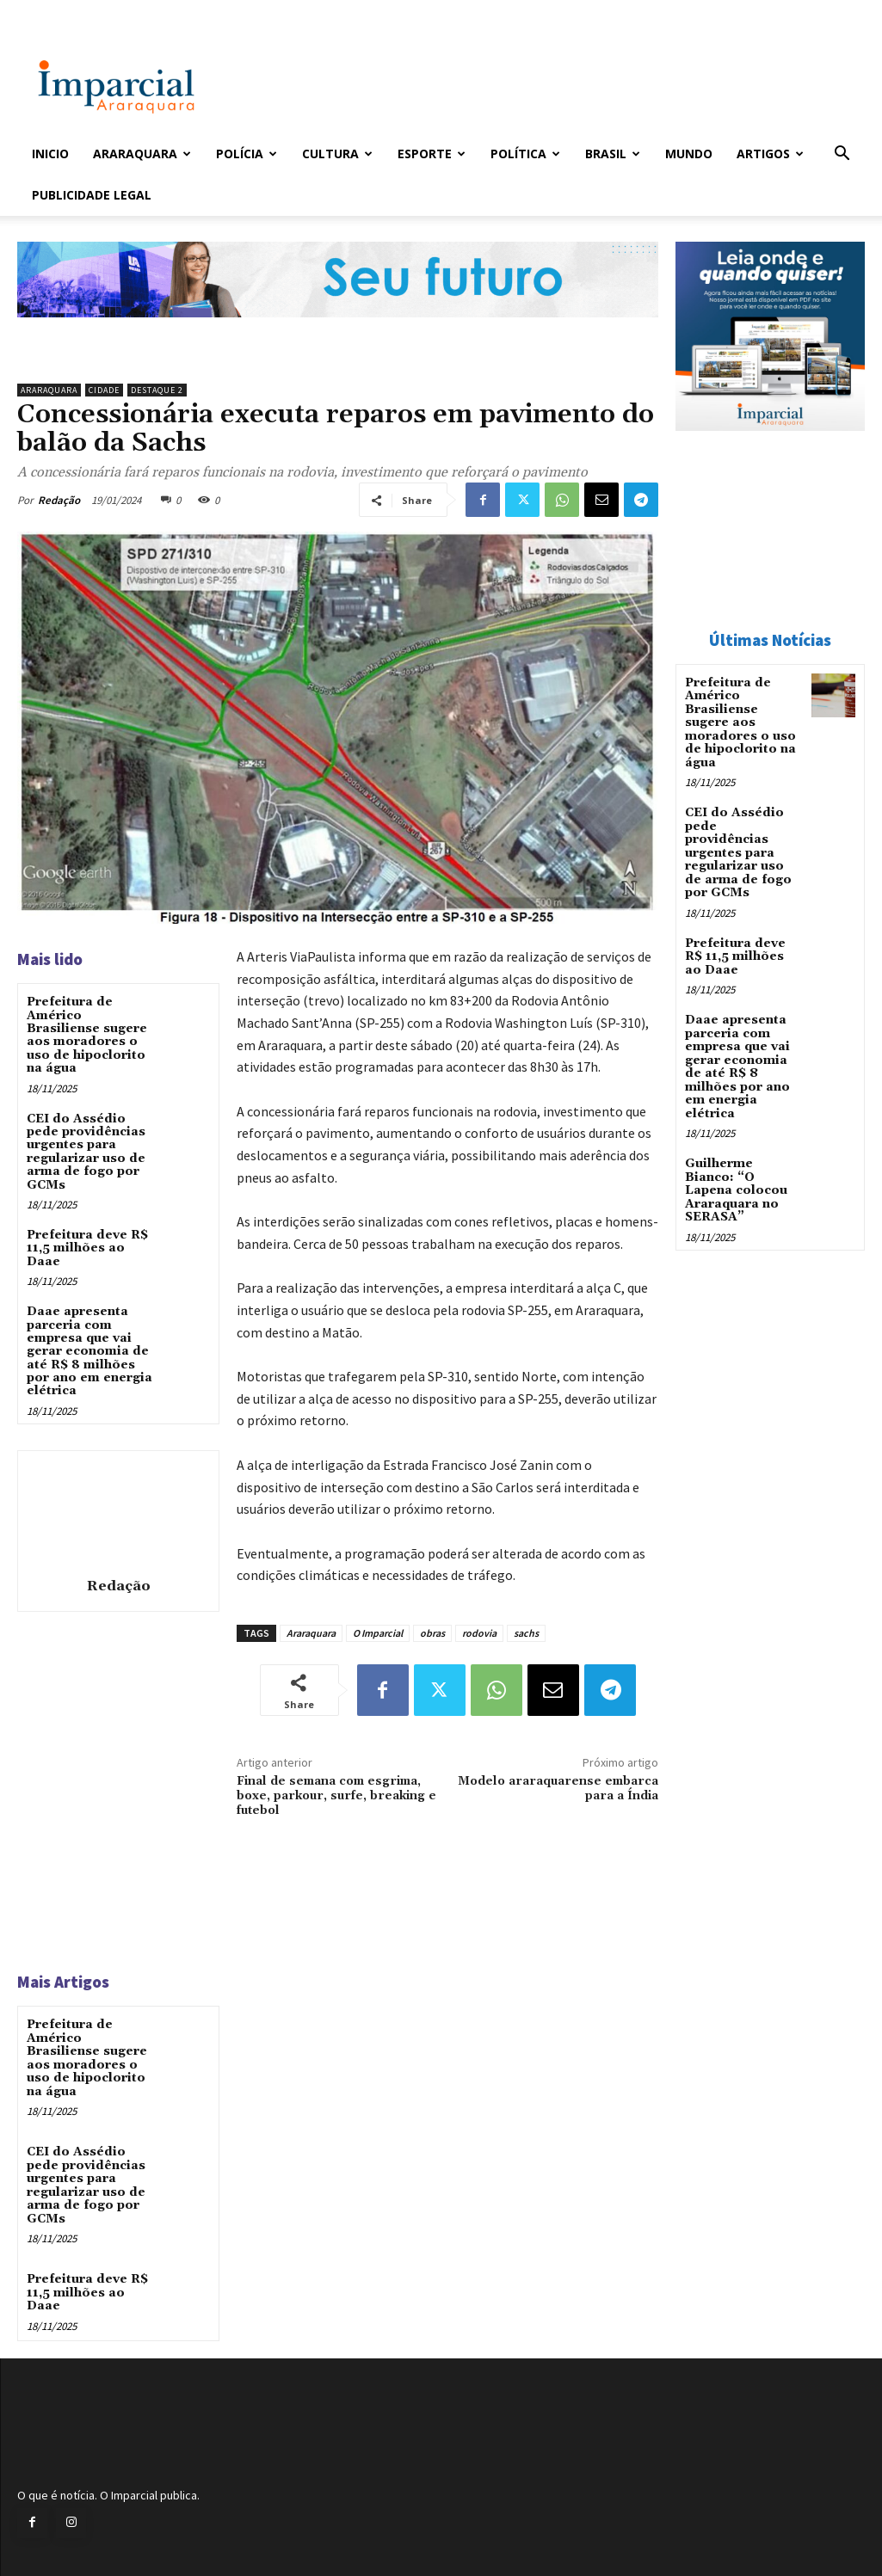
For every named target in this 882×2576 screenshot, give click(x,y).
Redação (59, 500)
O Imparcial (378, 1632)
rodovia (479, 1632)
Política (525, 153)
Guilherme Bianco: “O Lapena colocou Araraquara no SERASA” (736, 1188)
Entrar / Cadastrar (60, 11)
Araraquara (142, 153)
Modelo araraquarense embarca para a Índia (558, 1789)
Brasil (612, 153)
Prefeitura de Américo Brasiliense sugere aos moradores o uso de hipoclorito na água (87, 1035)
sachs (526, 1632)
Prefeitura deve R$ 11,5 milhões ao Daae (87, 1248)
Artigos (770, 153)
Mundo (688, 153)
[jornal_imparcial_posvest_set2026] (337, 331)
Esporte (432, 153)
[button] (842, 155)
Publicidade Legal (91, 195)
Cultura (337, 153)
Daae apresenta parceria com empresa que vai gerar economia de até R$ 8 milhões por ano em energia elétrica (89, 1351)
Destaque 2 (157, 390)
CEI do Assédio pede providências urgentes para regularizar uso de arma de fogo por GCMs (86, 1152)
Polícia (246, 153)
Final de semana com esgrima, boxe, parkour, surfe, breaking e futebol (336, 1796)
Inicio (50, 153)
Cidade (104, 390)
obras (432, 1632)
